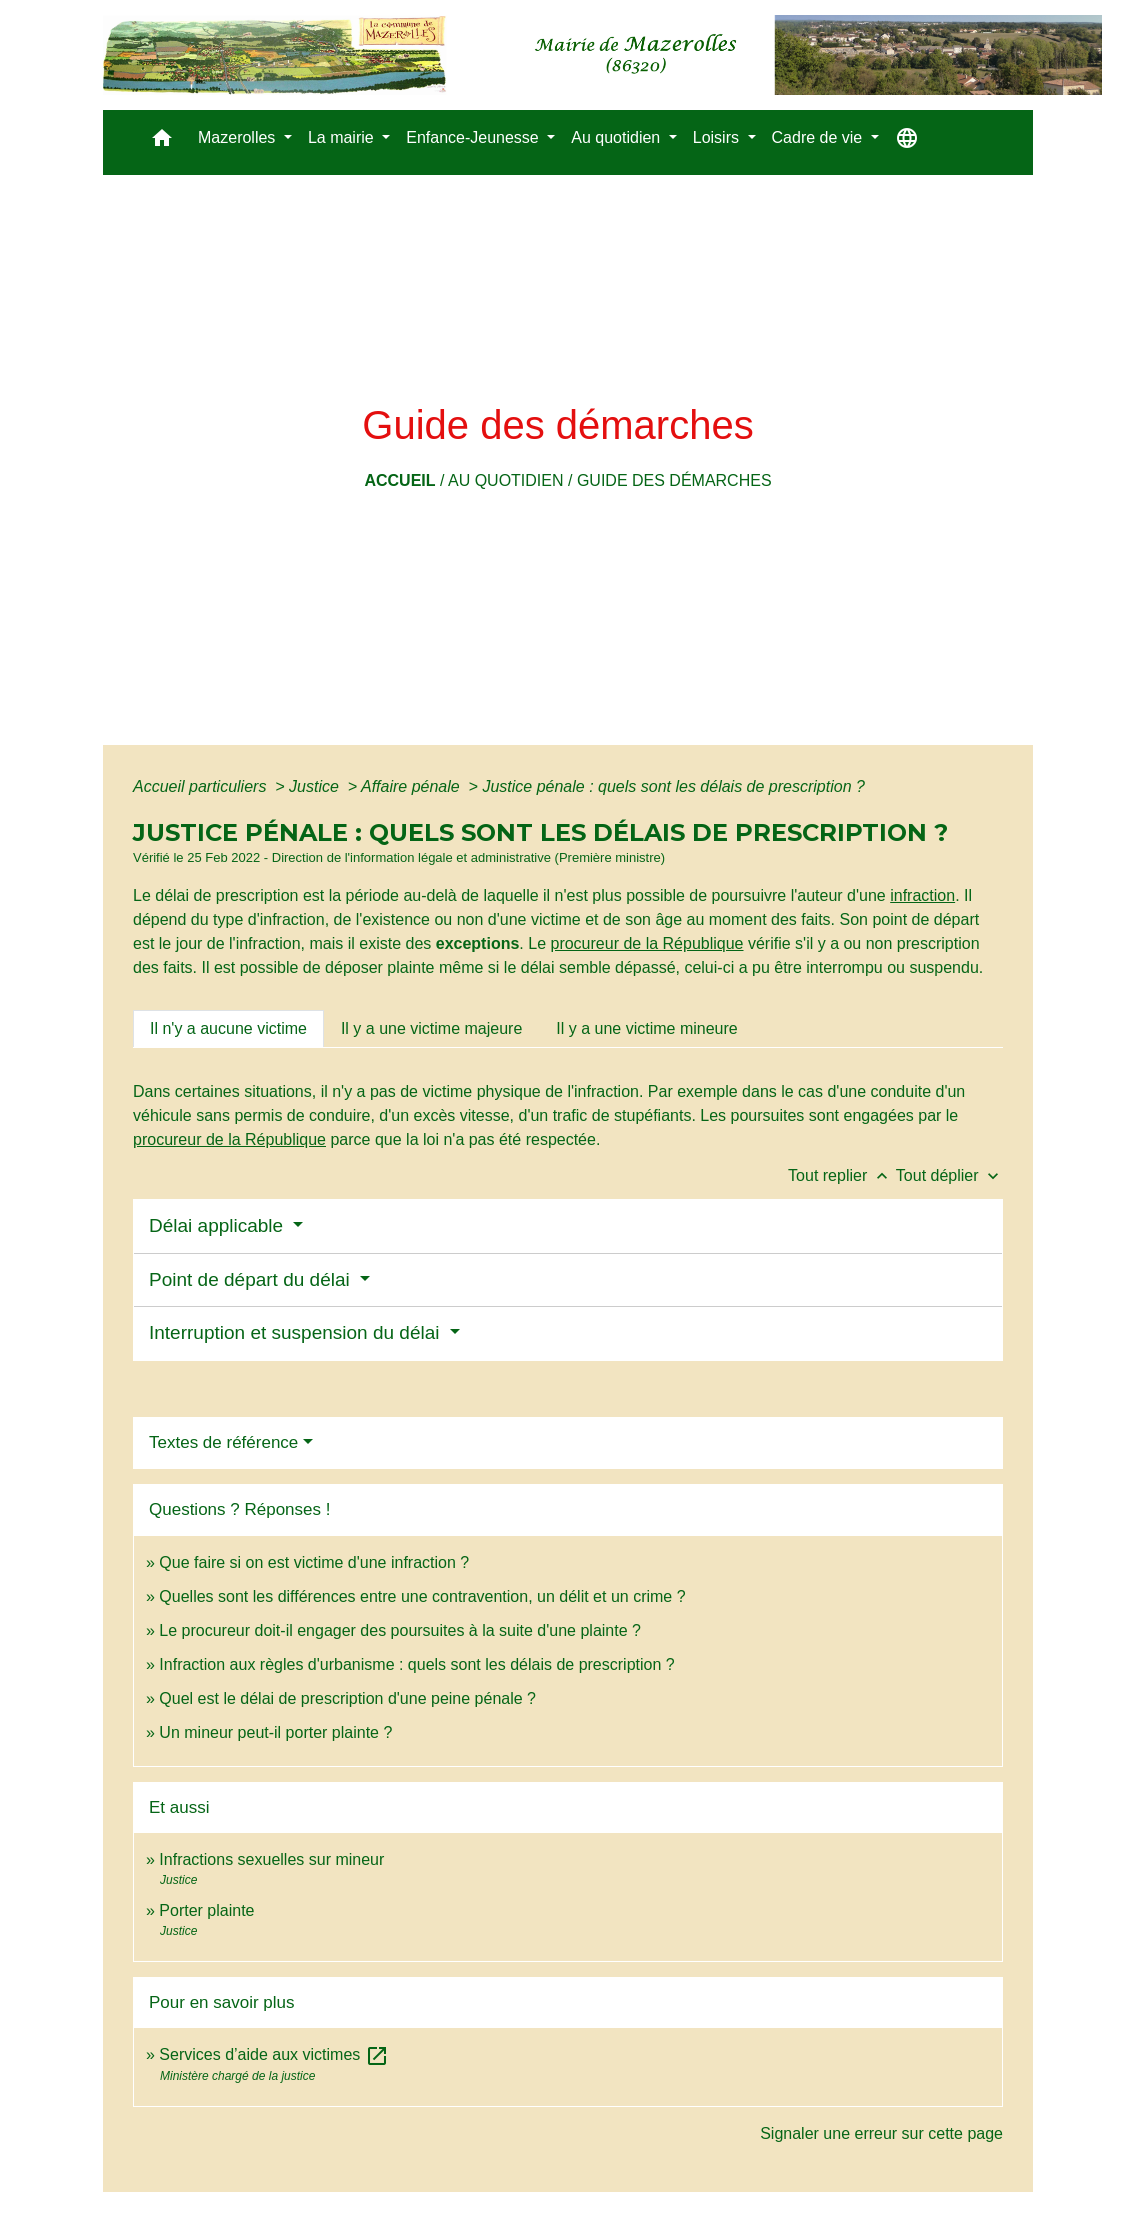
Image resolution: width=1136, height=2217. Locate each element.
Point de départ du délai (252, 1279)
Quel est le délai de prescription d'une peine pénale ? (347, 1698)
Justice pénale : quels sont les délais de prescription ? (673, 786)
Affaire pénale (412, 786)
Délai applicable (218, 1225)
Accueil (399, 480)
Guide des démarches (674, 480)
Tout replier (842, 1175)
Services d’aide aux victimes (273, 2054)
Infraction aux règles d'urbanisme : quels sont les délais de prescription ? (416, 1664)
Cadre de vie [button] (819, 137)
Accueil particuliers (202, 786)
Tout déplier (949, 1175)
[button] (162, 142)
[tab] (228, 1029)
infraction (922, 895)
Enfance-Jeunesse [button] (474, 137)
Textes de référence (223, 1442)
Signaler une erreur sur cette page (881, 2133)
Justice (316, 786)
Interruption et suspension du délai (297, 1332)
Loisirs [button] (718, 137)
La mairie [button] (343, 137)
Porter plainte (206, 1910)
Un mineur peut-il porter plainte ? (275, 1732)
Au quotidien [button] (617, 137)
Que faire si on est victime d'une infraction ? (314, 1562)
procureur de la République (646, 943)
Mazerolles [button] (239, 137)
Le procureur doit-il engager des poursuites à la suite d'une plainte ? (400, 1630)
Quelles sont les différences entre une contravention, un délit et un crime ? (422, 1596)
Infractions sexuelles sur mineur (271, 1859)
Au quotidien (506, 480)
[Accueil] (602, 55)
